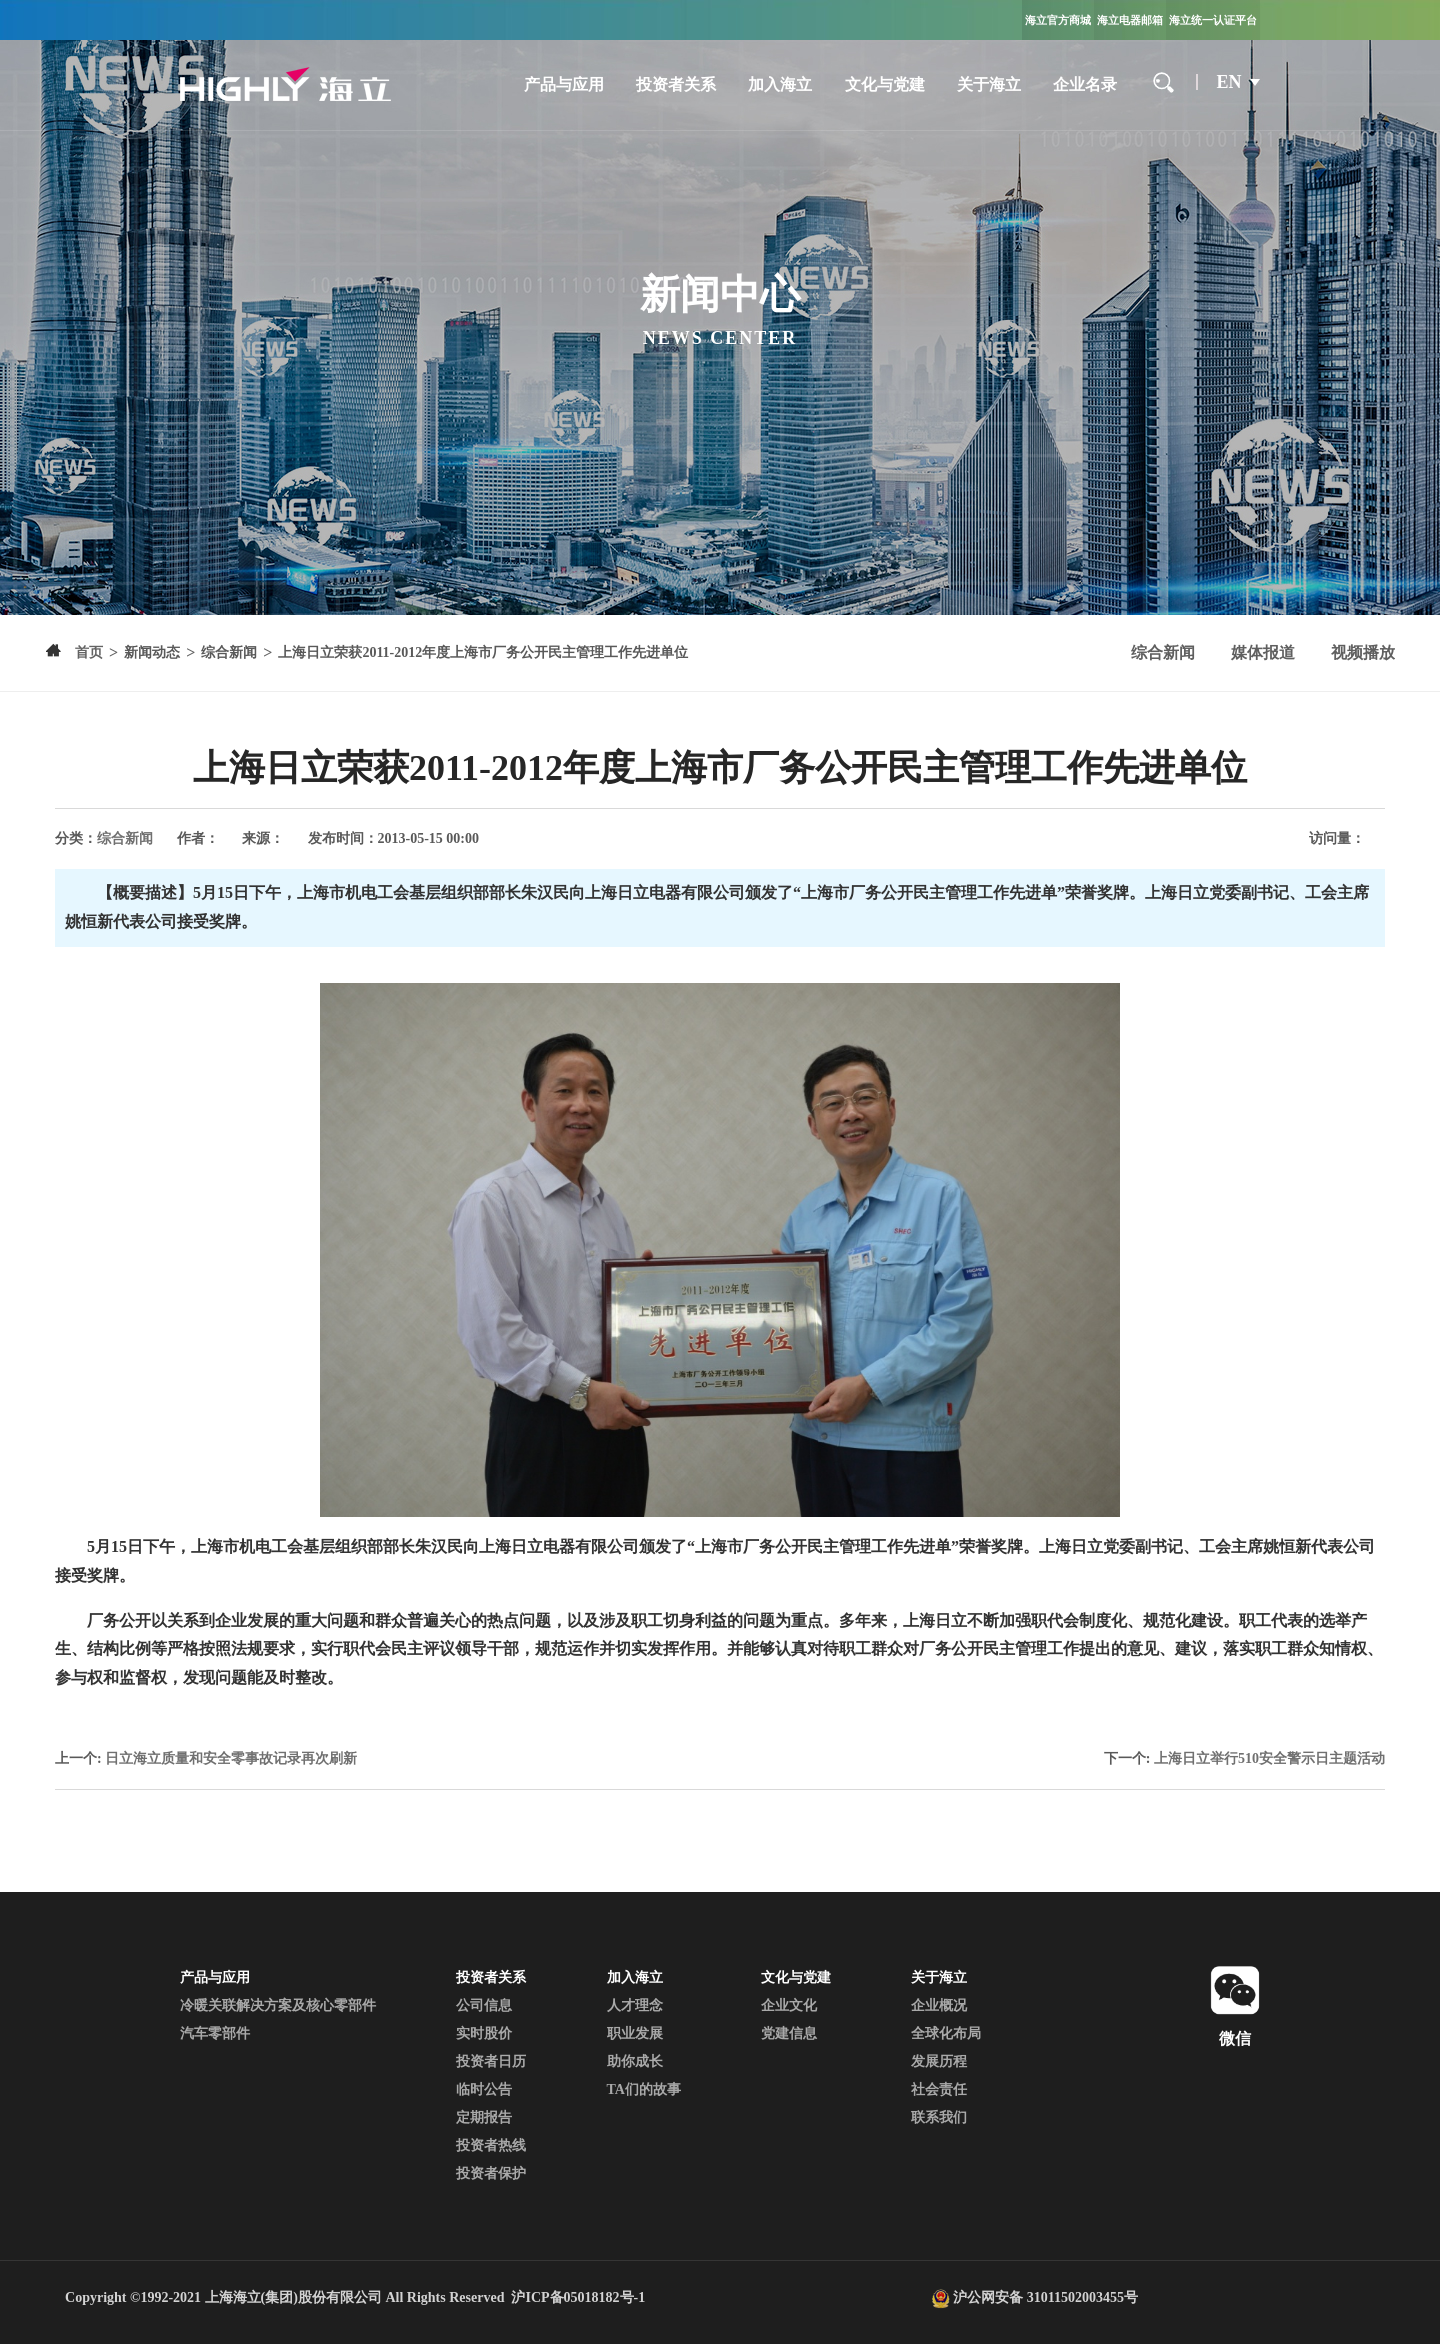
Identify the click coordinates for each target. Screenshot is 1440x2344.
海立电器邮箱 (1130, 20)
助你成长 (635, 2061)
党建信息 (789, 2033)
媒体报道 (1263, 652)
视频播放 (1363, 652)
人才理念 (635, 2005)
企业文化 (789, 2005)
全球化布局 (946, 2033)
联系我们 (939, 2117)
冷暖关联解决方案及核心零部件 (278, 2005)
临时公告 (484, 2089)
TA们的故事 (644, 2089)
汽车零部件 (215, 2033)
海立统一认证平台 (1213, 20)
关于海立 (989, 84)
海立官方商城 (1058, 20)
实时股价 (484, 2033)
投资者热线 (491, 2145)
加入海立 (780, 84)
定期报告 (484, 2117)
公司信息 (484, 2005)
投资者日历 (491, 2061)
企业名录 (1085, 84)
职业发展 (635, 2033)
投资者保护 (491, 2173)
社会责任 (939, 2089)
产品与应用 (564, 84)
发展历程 (939, 2061)
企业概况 (939, 2005)
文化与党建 (885, 84)
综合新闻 (1163, 652)
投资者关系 (676, 84)
